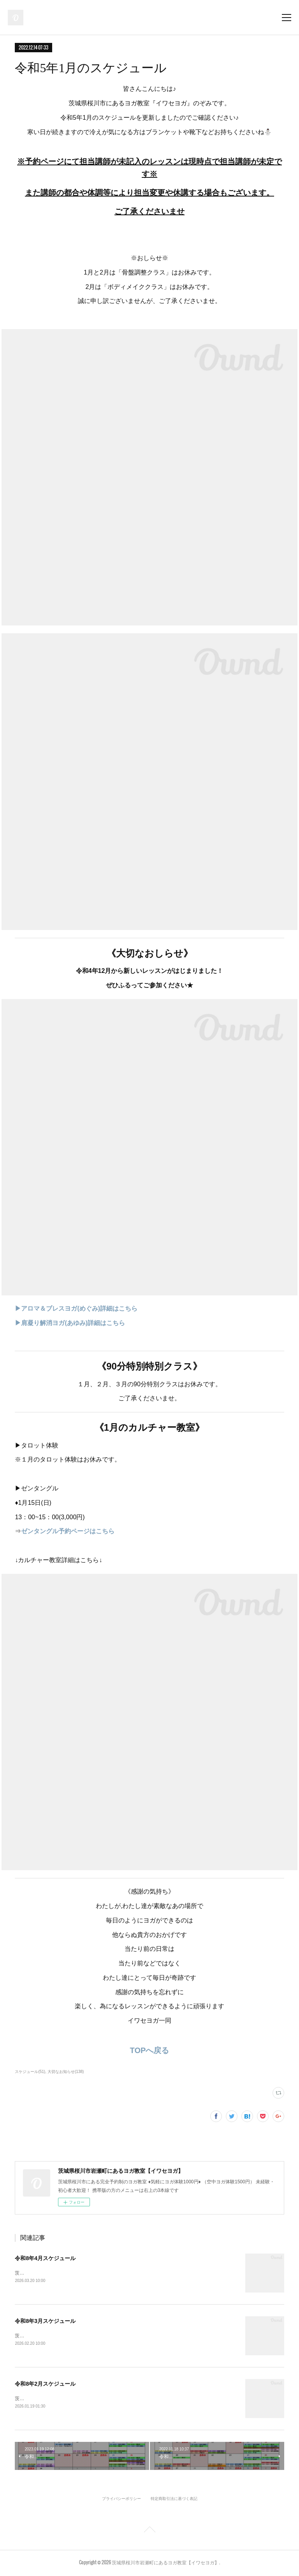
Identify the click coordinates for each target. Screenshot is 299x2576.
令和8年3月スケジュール (45, 2321)
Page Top (149, 2532)
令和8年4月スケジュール (45, 2258)
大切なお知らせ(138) (65, 2071)
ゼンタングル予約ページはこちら (67, 1531)
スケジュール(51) (30, 2071)
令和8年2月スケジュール (45, 2384)
